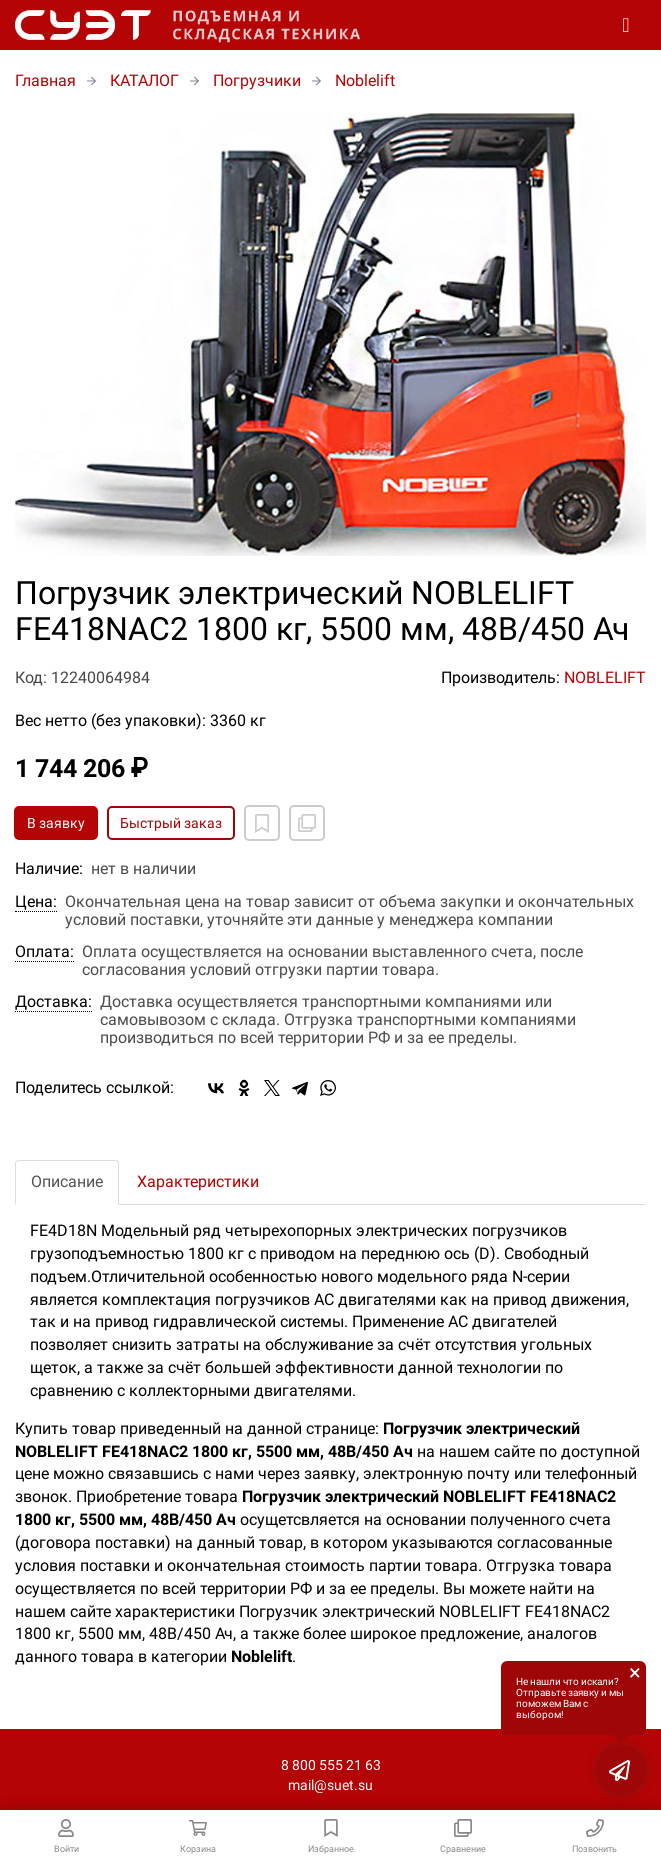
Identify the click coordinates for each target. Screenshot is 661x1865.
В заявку (56, 823)
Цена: (36, 902)
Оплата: (44, 952)
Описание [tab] (67, 1181)
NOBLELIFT (605, 677)
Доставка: (53, 1002)
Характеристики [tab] (198, 1181)
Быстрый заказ (171, 823)
